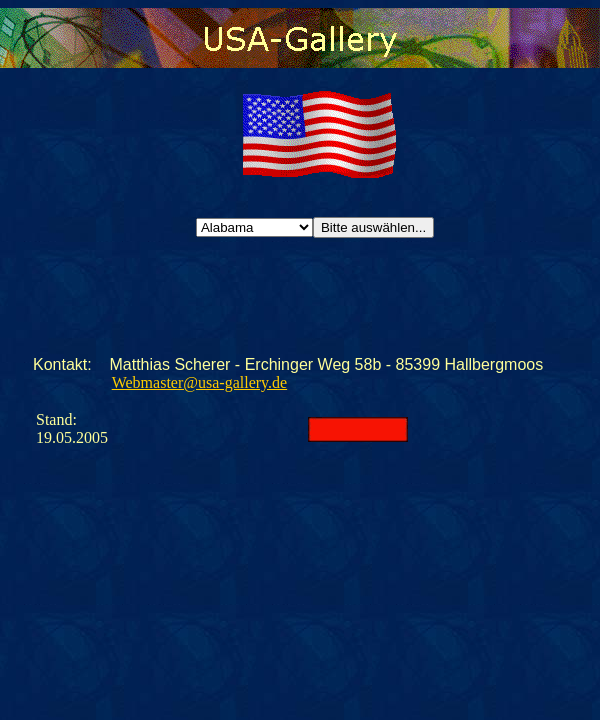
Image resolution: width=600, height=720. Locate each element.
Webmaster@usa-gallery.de (199, 382)
